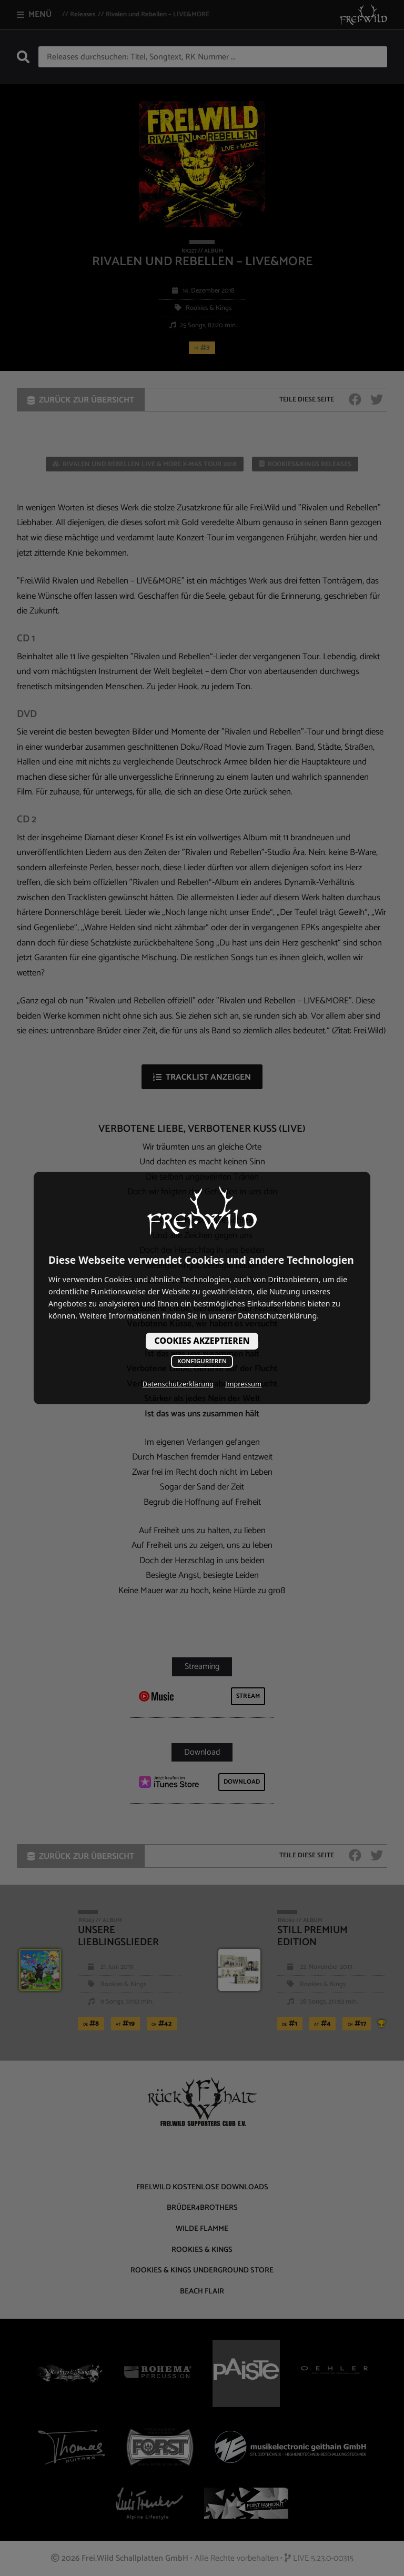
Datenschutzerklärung (178, 1383)
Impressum (243, 1383)
